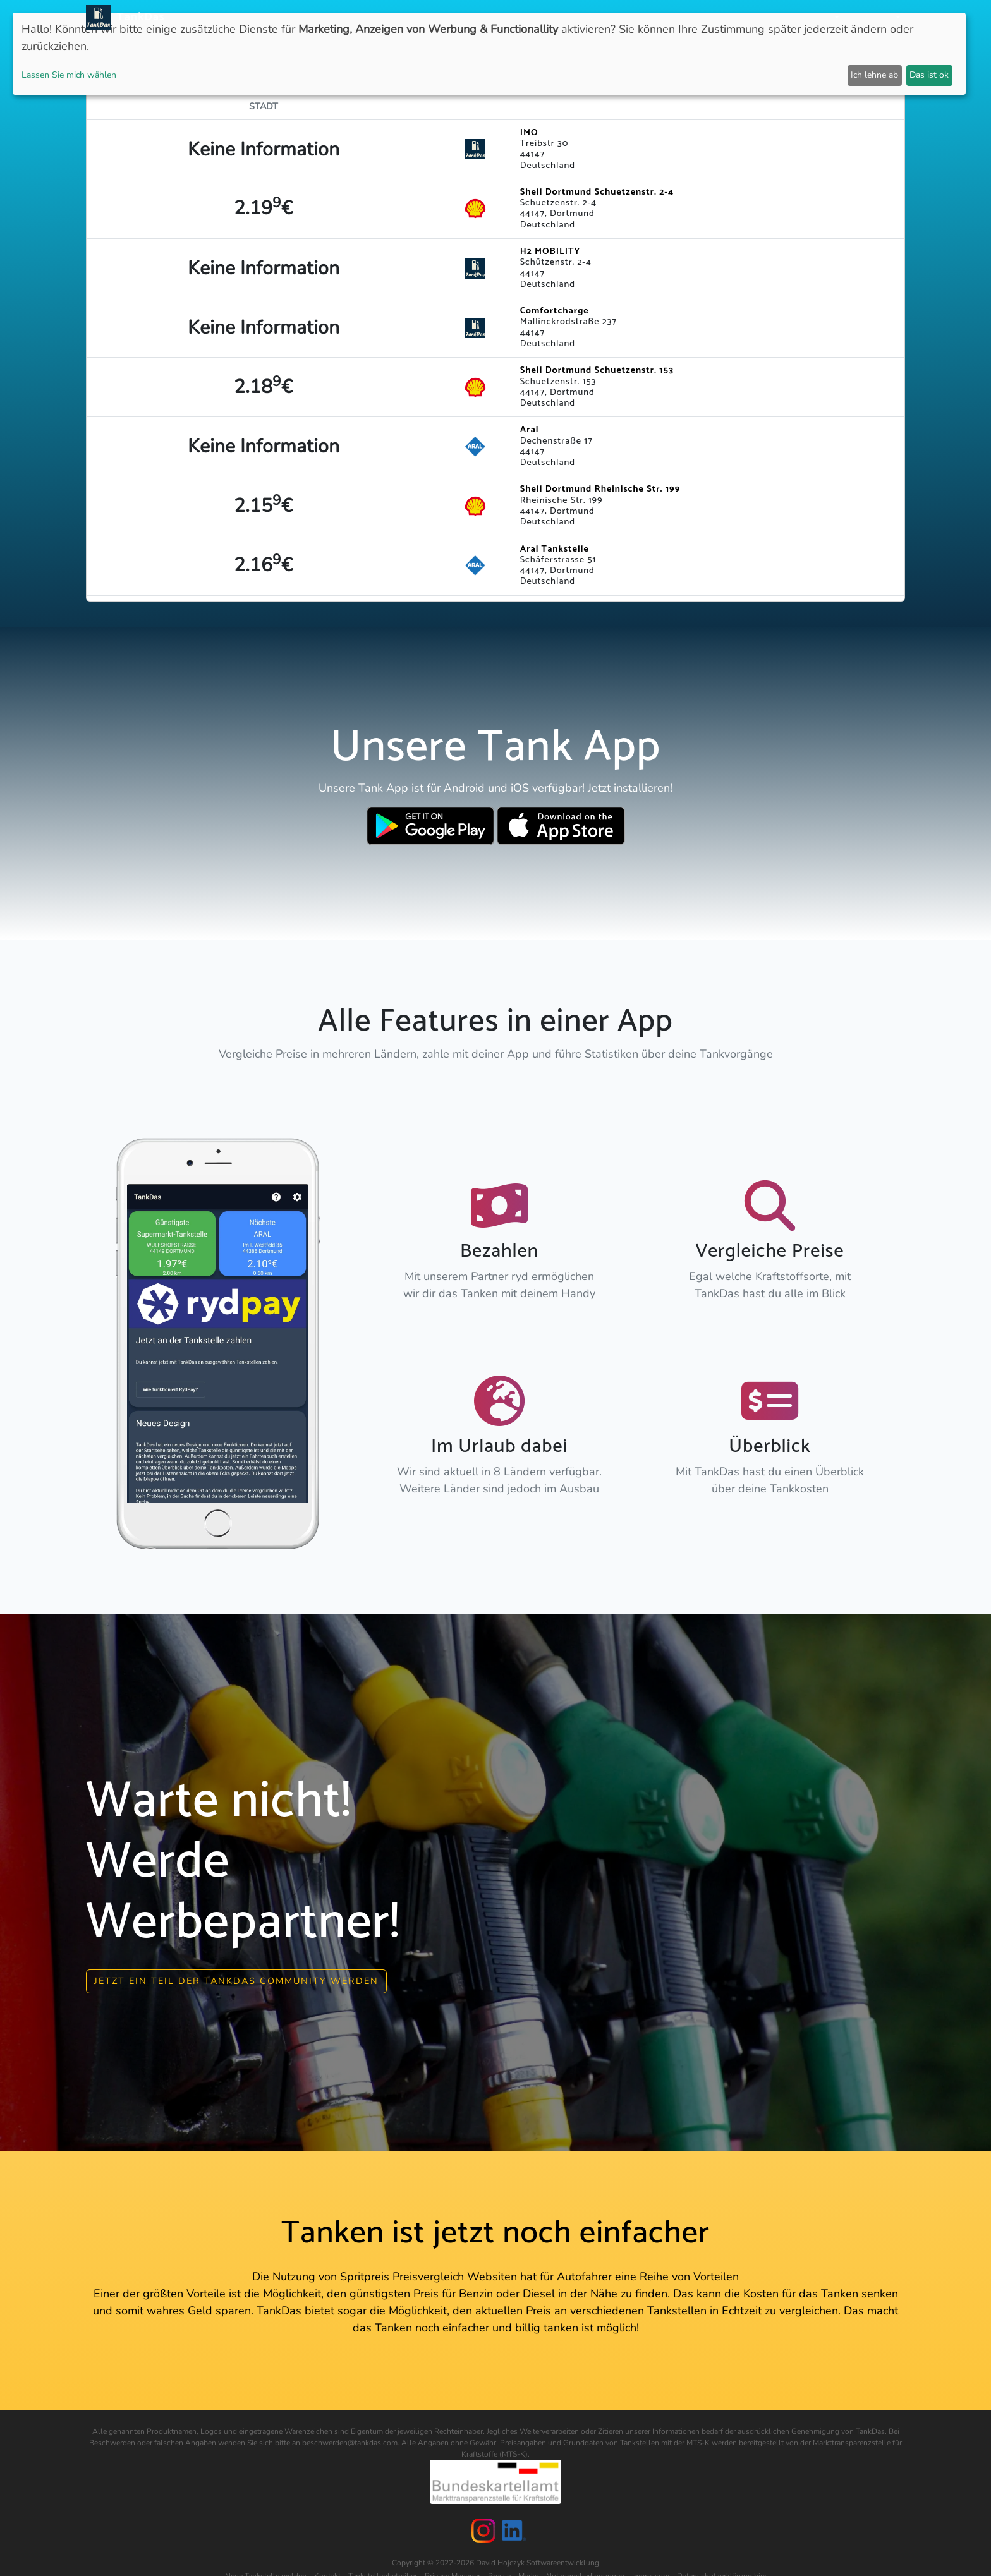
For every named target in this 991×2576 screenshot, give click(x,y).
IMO (529, 132)
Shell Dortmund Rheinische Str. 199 (600, 489)
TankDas (137, 17)
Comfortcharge (554, 310)
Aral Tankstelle (554, 549)
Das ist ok (929, 75)
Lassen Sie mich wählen (68, 75)
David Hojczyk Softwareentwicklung (537, 2563)
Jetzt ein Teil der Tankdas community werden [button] (236, 1980)
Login (772, 17)
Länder (551, 17)
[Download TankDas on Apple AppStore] (561, 826)
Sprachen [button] (871, 17)
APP (515, 17)
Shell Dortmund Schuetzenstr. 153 (597, 370)
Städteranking (613, 17)
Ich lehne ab (874, 75)
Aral (529, 429)
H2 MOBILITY (550, 251)
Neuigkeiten (468, 17)
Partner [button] (815, 17)
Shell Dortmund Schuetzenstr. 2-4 (597, 192)
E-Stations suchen (703, 17)
